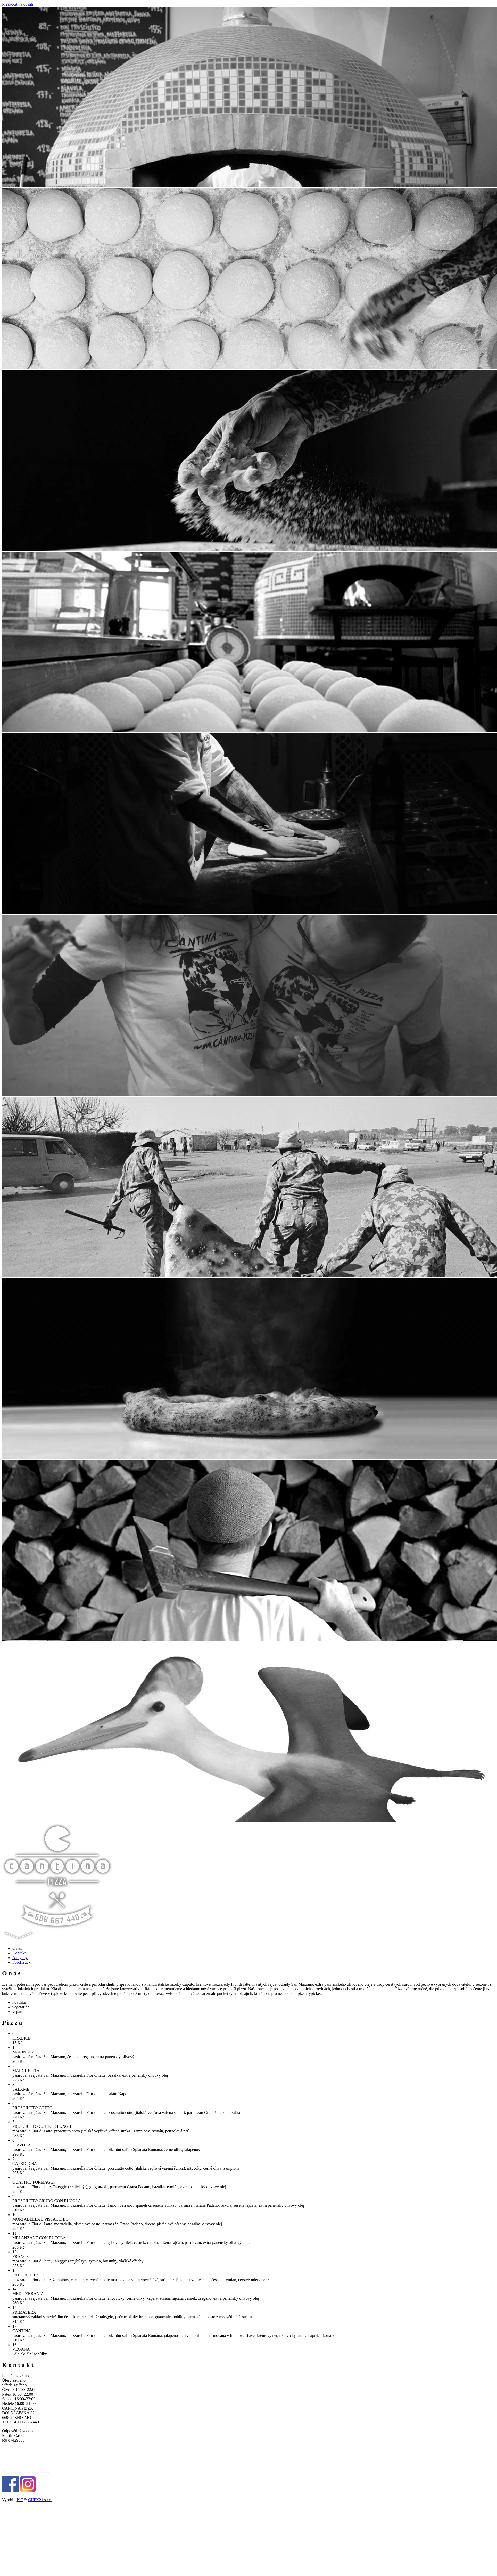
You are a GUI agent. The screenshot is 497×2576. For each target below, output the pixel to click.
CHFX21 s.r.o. (40, 2500)
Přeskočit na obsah (17, 4)
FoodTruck (21, 1962)
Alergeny (20, 1957)
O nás (17, 1948)
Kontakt (19, 1953)
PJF (19, 2500)
